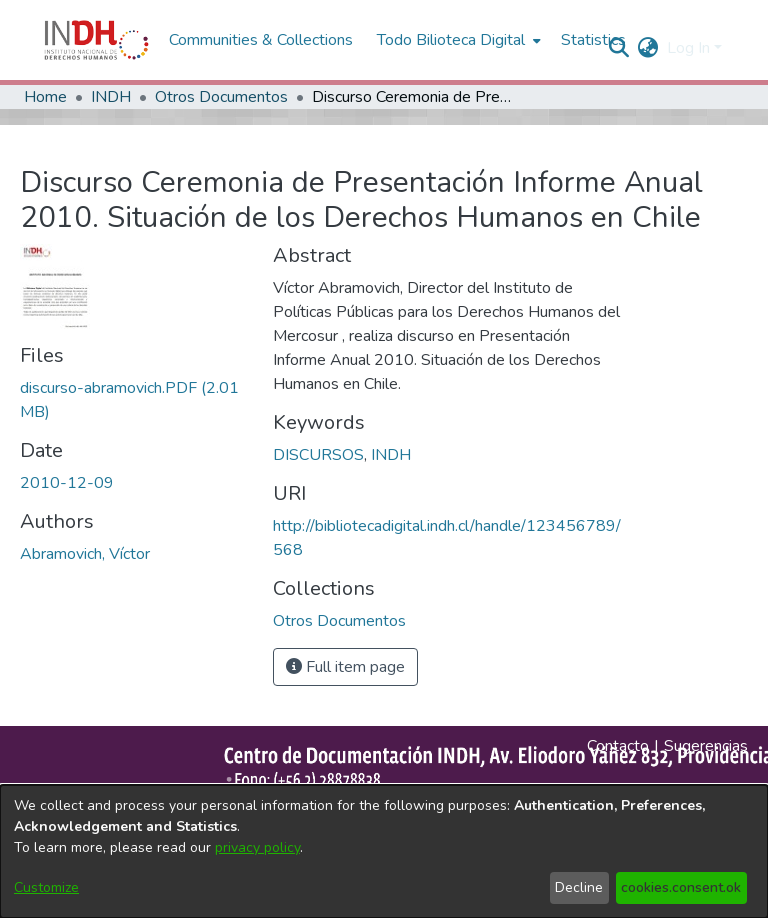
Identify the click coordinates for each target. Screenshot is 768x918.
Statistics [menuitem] (593, 40)
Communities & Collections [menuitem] (261, 40)
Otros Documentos (221, 97)
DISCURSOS (318, 455)
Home (45, 97)
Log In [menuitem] (688, 48)
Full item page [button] (345, 667)
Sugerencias (706, 746)
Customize (46, 887)
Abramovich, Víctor (85, 554)
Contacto (618, 746)
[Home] (96, 40)
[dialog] (384, 851)
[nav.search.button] (619, 48)
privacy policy (257, 847)
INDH (111, 97)
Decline (579, 887)
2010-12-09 (67, 483)
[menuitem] (648, 48)
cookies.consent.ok (681, 887)
